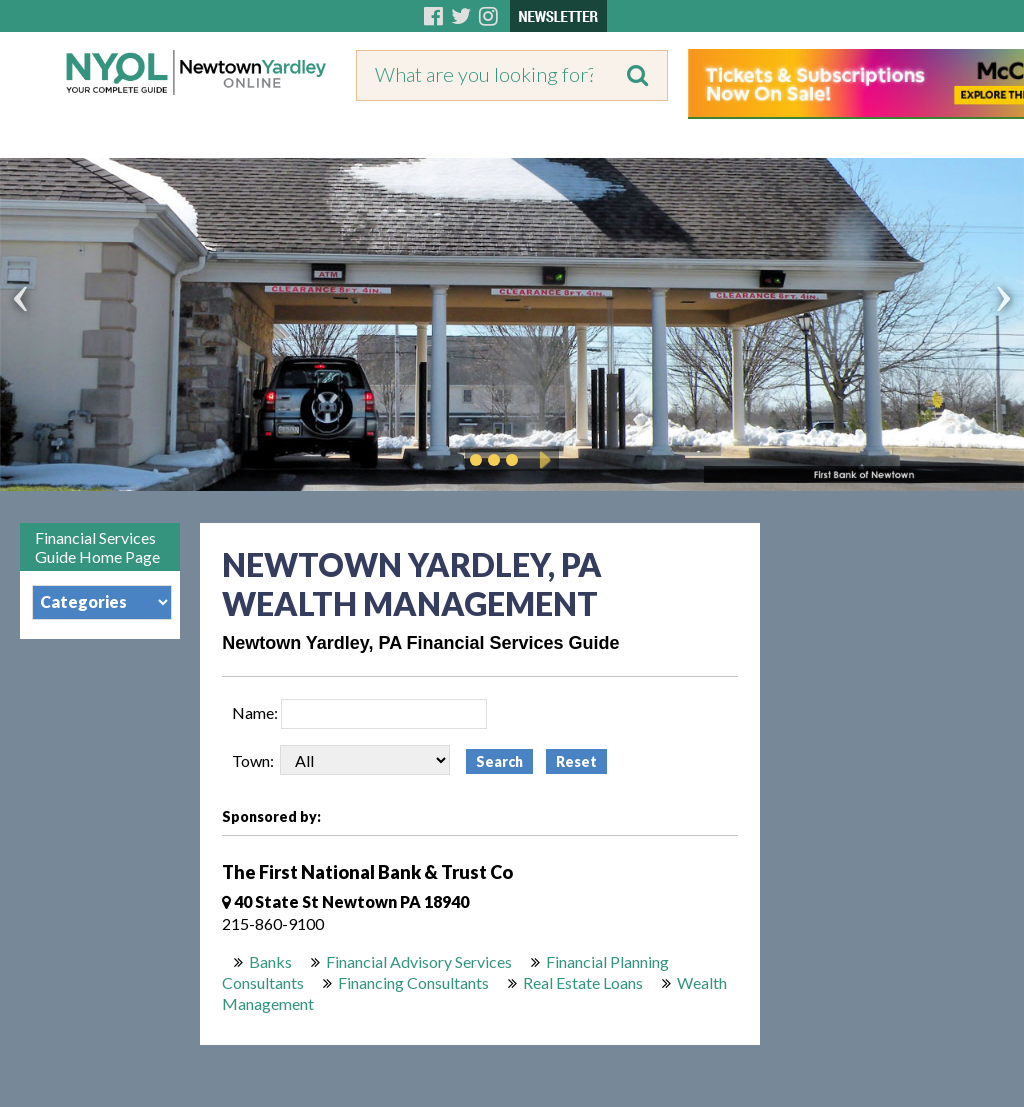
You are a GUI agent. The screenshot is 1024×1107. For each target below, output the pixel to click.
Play (542, 460)
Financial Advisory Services (419, 961)
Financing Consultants (413, 982)
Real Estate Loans (583, 982)
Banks (270, 961)
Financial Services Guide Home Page (97, 547)
